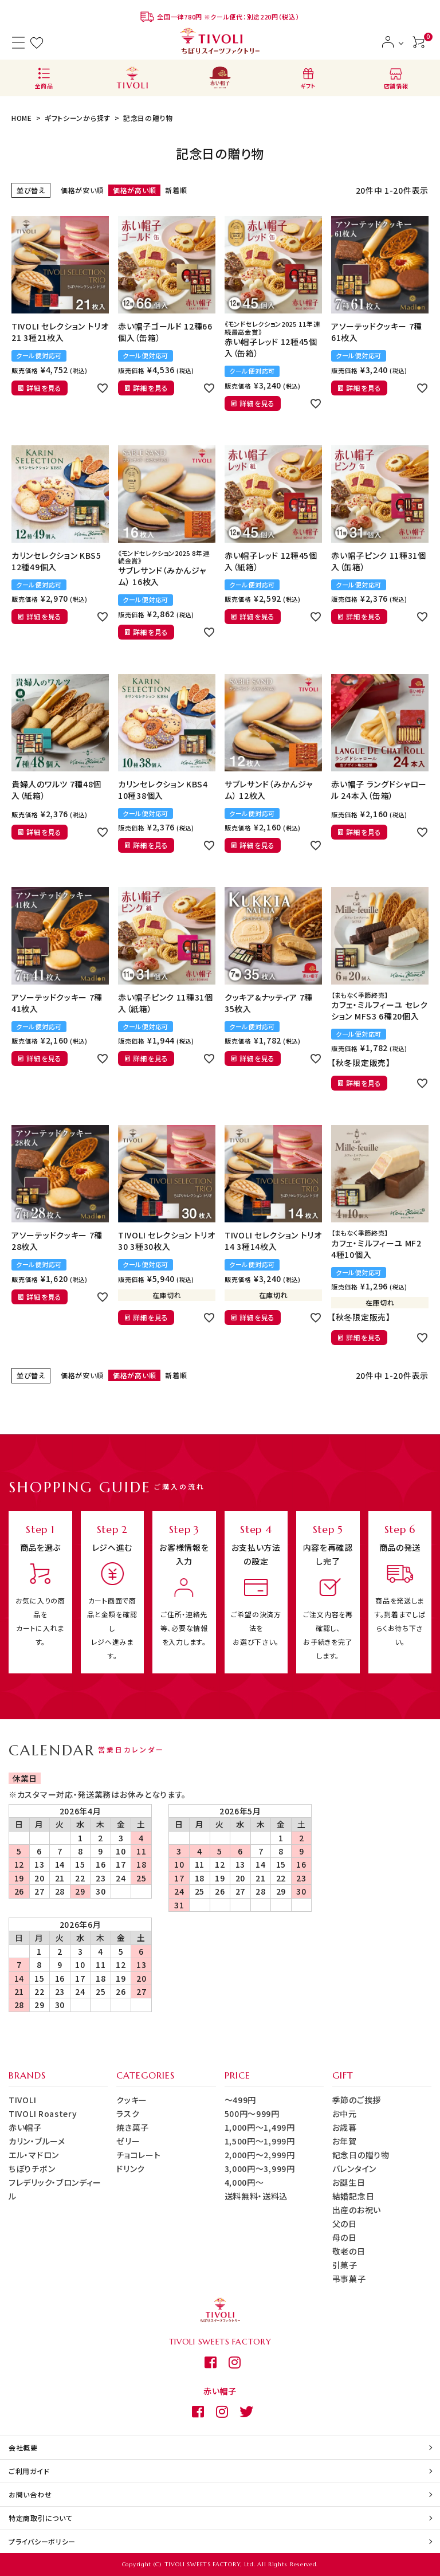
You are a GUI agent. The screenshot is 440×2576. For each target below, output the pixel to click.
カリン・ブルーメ (37, 2141)
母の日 (344, 2237)
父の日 (344, 2223)
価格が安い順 (82, 190)
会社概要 (23, 2447)
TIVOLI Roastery (43, 2113)
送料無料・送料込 (256, 2196)
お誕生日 (349, 2182)
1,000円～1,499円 (260, 2127)
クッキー (131, 2100)
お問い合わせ (30, 2494)
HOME (21, 118)
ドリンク (130, 2168)
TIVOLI (22, 2100)
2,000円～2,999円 (260, 2155)
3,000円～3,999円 (260, 2168)
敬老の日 (349, 2251)
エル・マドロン (34, 2155)
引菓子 (345, 2265)
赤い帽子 (25, 2127)
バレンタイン (354, 2168)
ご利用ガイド (29, 2471)
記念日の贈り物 (361, 2155)
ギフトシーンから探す (78, 118)
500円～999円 (252, 2113)
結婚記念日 (353, 2196)
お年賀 (344, 2141)
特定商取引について (40, 2518)
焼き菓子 (132, 2127)
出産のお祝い (356, 2210)
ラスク (127, 2113)
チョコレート (138, 2155)
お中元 (344, 2113)
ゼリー (128, 2141)
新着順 (176, 190)
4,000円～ (244, 2182)
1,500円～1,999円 (260, 2141)
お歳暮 (344, 2127)
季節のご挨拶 (356, 2100)
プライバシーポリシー (42, 2541)
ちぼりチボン (32, 2168)
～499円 (241, 2100)
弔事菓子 (349, 2278)
